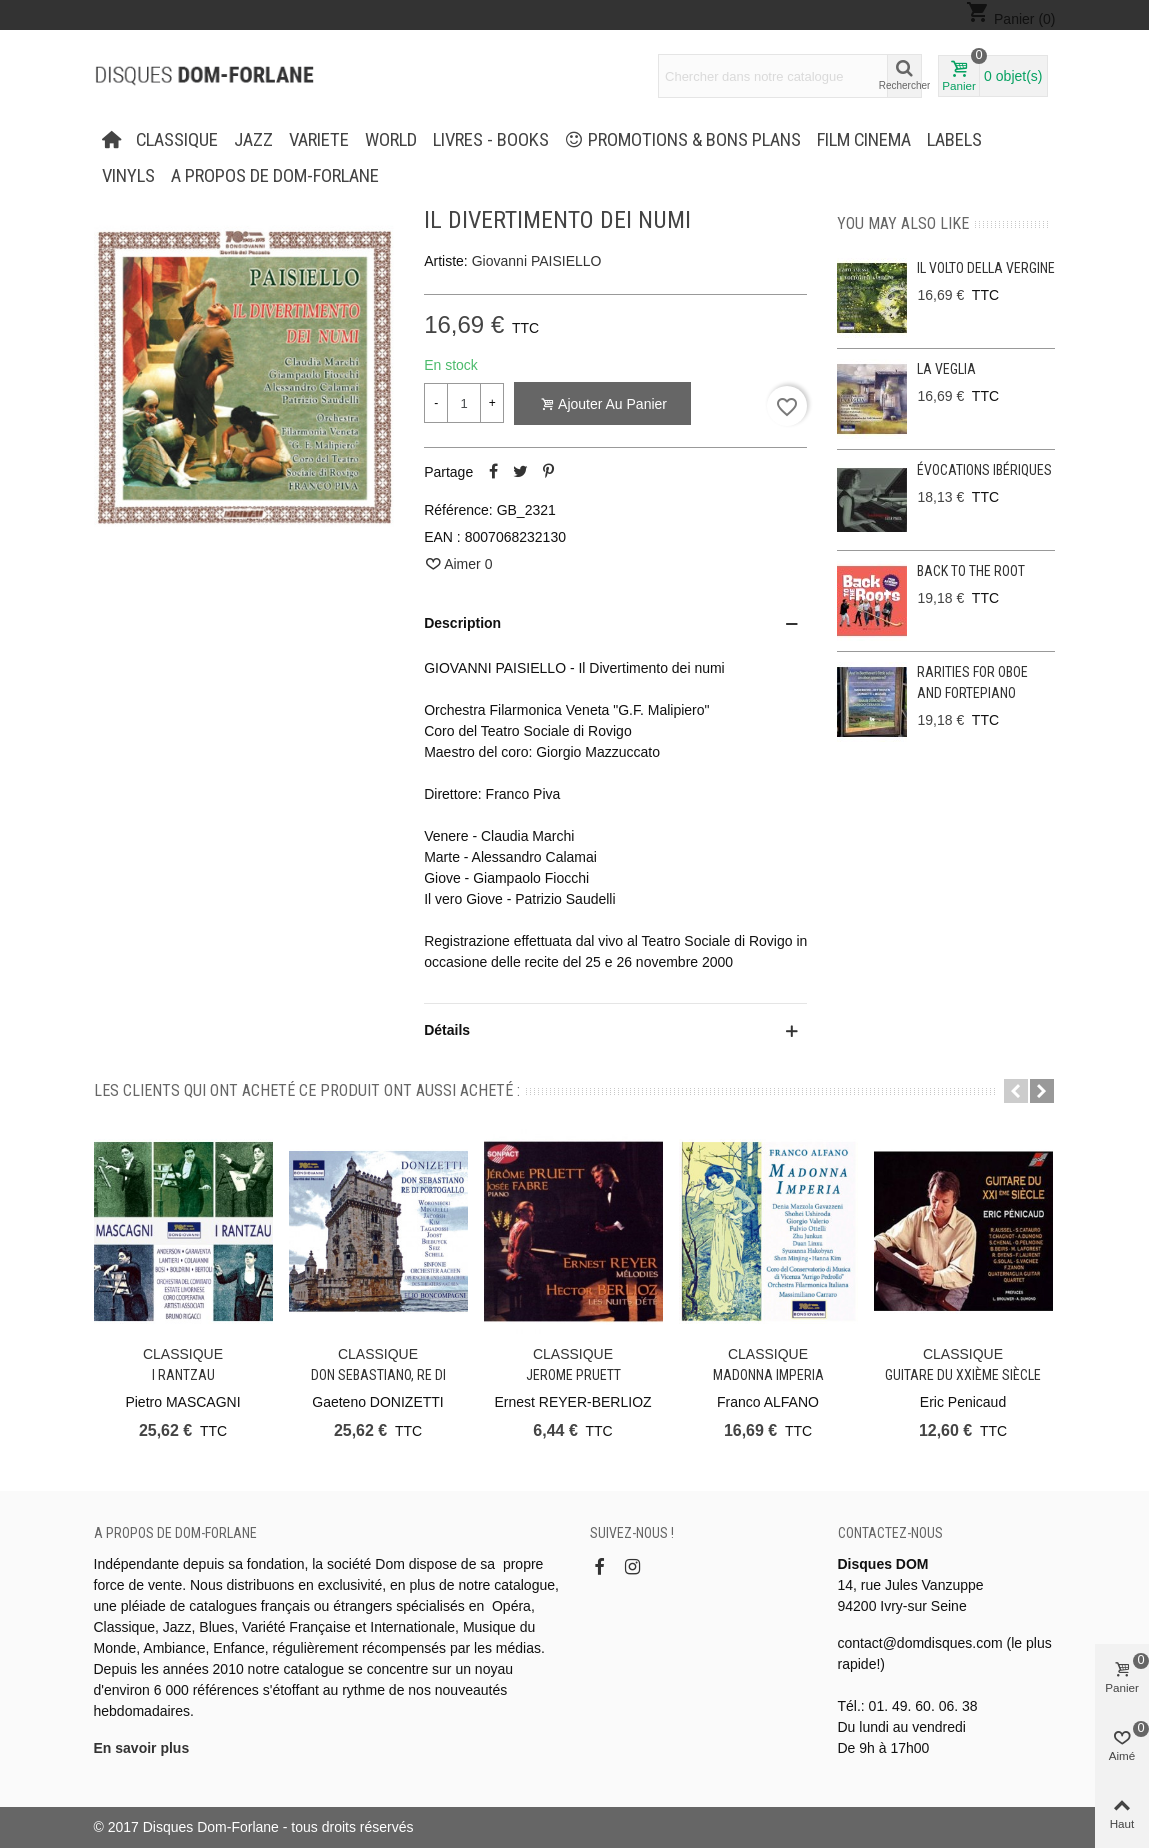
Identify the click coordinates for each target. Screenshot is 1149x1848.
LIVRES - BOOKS (491, 140)
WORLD (391, 140)
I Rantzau (183, 1375)
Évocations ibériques (984, 470)
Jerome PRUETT (573, 1375)
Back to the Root (971, 571)
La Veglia (946, 369)
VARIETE (319, 140)
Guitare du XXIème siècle (963, 1375)
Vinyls (128, 176)
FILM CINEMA (864, 140)
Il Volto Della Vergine (986, 268)
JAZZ (253, 140)
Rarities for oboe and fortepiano (972, 682)
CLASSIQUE (177, 140)
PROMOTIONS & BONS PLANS (683, 140)
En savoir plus (142, 1748)
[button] (1016, 1091)
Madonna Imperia (768, 1375)
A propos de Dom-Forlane (275, 176)
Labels (954, 140)
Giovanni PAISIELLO (537, 261)
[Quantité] (464, 403)
